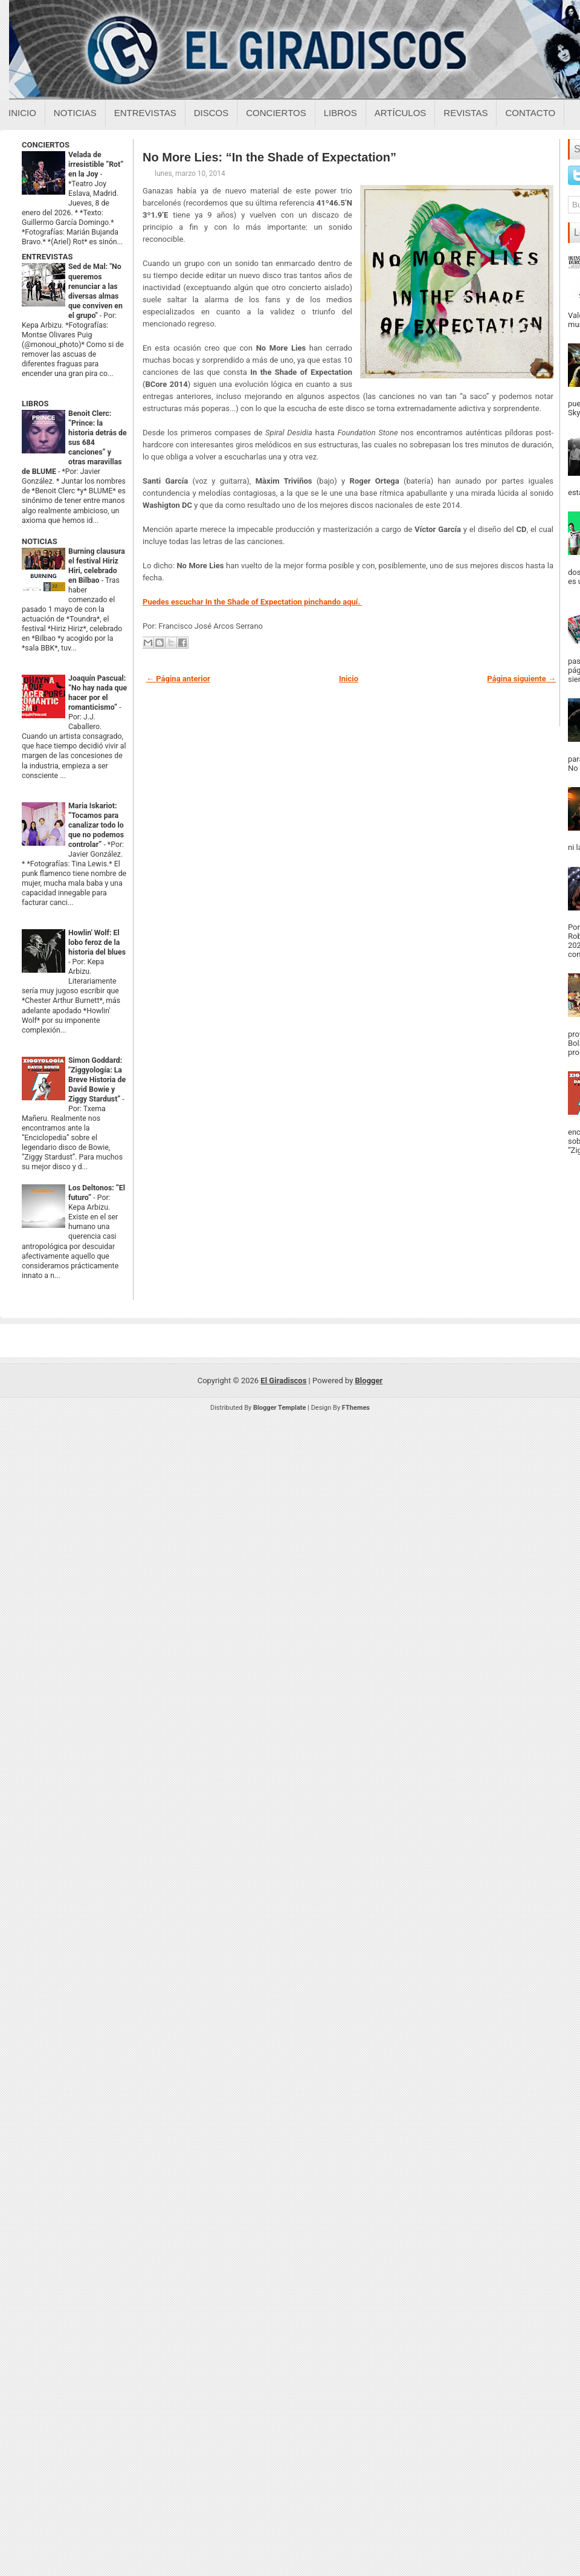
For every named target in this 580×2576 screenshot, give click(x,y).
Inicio (22, 113)
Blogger (369, 1380)
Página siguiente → (521, 678)
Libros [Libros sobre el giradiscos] (340, 113)
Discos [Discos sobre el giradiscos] (211, 113)
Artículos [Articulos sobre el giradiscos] (401, 113)
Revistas (465, 113)
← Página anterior (178, 678)
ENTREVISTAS (47, 256)
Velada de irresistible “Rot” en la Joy (95, 164)
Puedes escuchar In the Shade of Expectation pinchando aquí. (252, 601)
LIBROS (35, 403)
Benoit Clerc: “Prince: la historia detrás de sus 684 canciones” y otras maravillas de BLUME (74, 442)
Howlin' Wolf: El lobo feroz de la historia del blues (97, 942)
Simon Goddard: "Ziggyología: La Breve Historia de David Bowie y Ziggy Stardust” (97, 1079)
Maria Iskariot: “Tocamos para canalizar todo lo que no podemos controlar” (96, 825)
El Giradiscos (283, 1380)
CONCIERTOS (45, 144)
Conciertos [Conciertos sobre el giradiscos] (276, 113)
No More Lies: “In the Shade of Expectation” (269, 157)
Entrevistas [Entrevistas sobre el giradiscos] (145, 113)
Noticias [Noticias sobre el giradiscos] (75, 113)
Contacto (530, 113)
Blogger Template (279, 1408)
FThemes (356, 1408)
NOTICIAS (39, 541)
